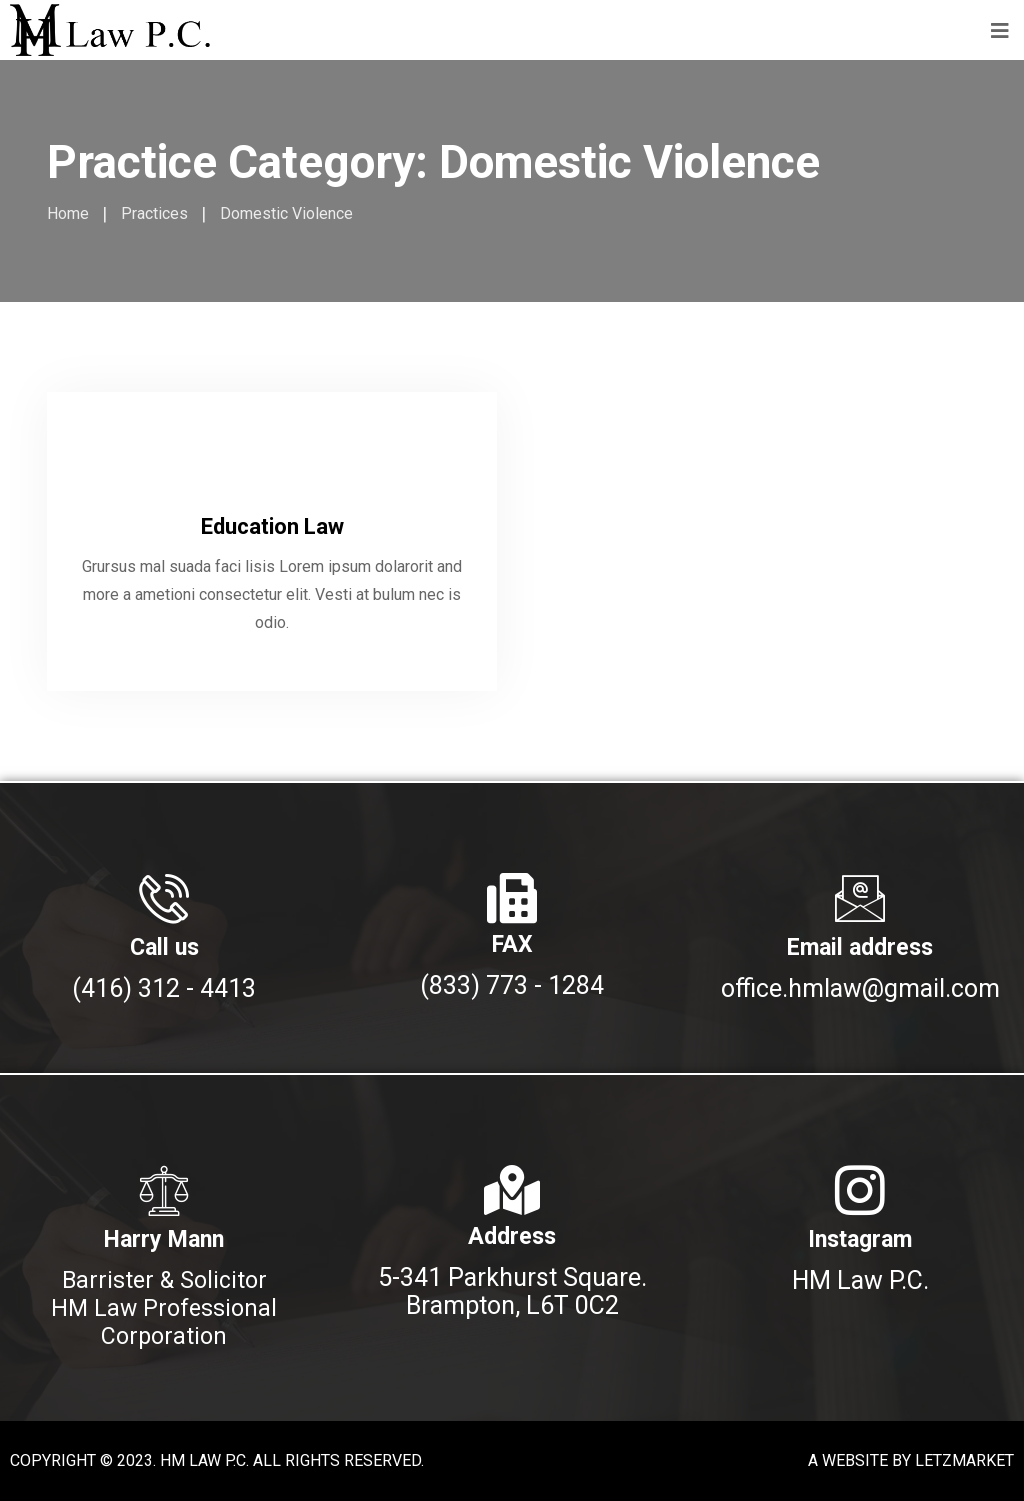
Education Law (272, 526)
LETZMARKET (964, 1460)
